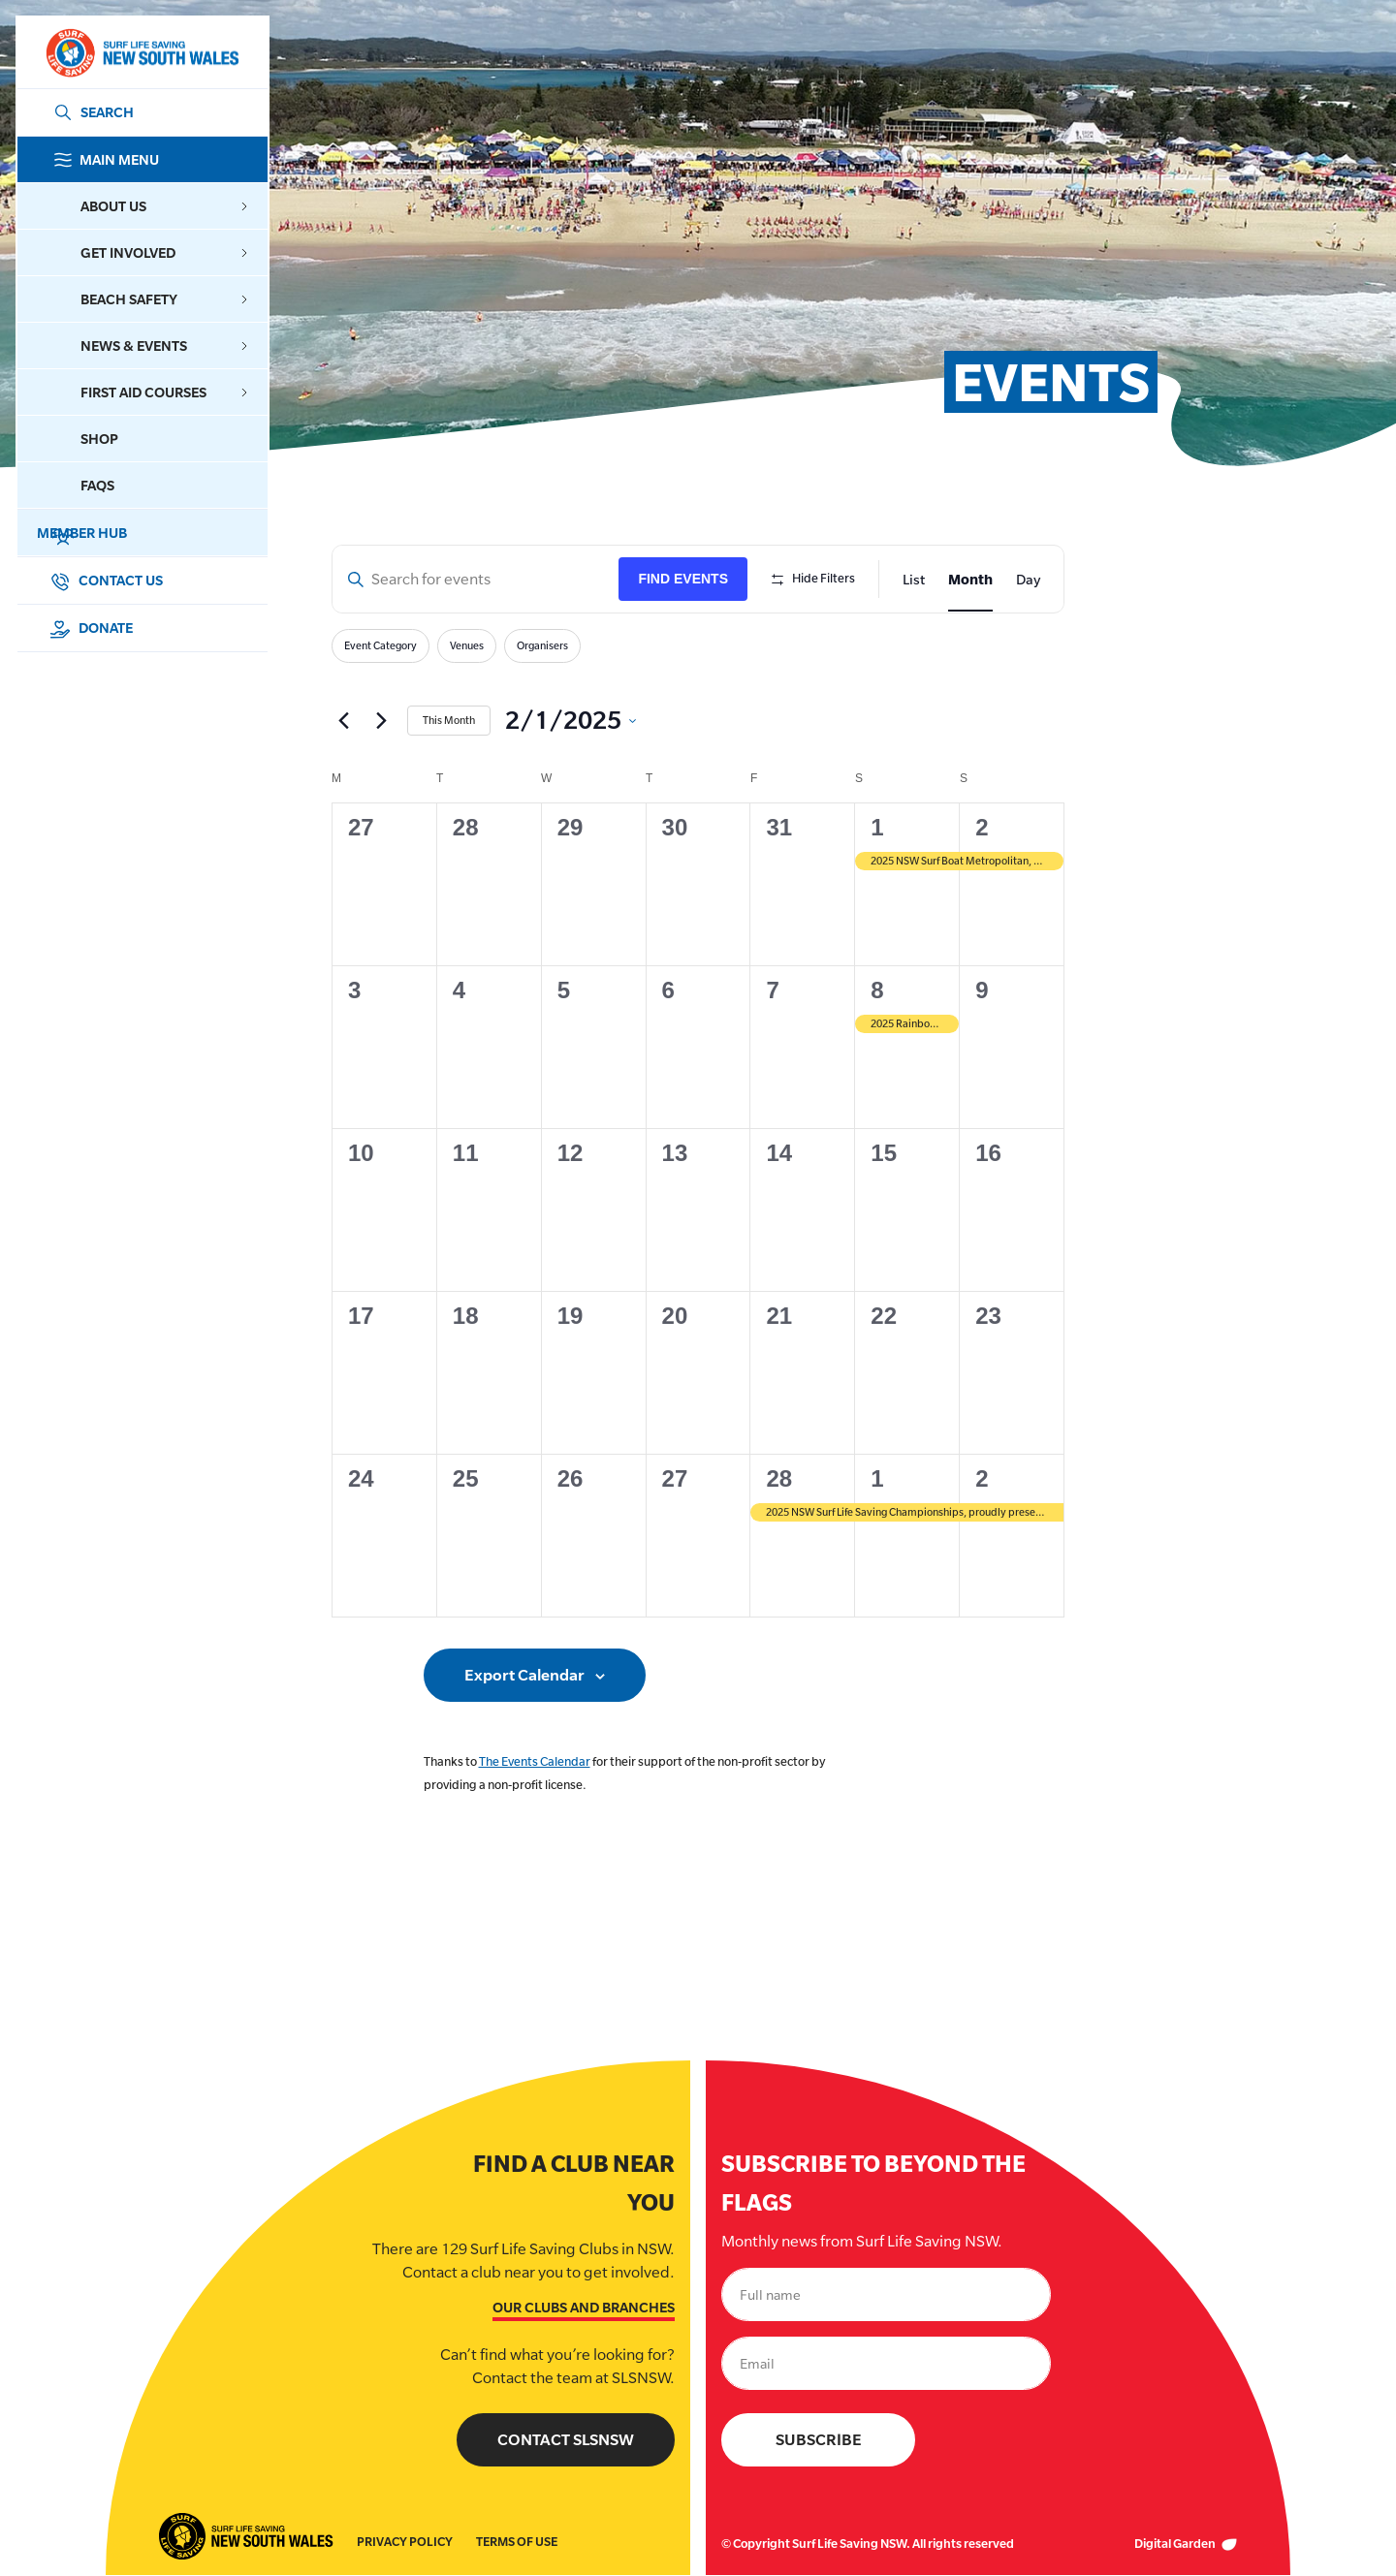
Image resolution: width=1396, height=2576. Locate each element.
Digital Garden (1185, 2544)
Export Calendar (524, 1675)
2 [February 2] (981, 827)
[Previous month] (343, 721)
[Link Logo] (141, 53)
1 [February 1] (877, 827)
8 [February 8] (877, 990)
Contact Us (105, 580)
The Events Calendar (534, 1761)
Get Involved (164, 252)
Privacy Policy (405, 2542)
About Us (164, 206)
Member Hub (159, 533)
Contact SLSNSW (565, 2441)
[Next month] (381, 721)
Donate (90, 628)
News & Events (164, 345)
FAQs (97, 485)
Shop (99, 438)
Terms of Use (516, 2542)
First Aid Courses (164, 392)
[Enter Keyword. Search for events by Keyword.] (476, 579)
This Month (449, 720)
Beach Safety (164, 299)
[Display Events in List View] (914, 580)
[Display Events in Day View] (1028, 580)
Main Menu (159, 160)
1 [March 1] (877, 1478)
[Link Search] (90, 112)
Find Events (683, 578)
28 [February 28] (779, 1478)
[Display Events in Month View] (970, 580)
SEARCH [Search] (107, 112)
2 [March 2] (981, 1478)
